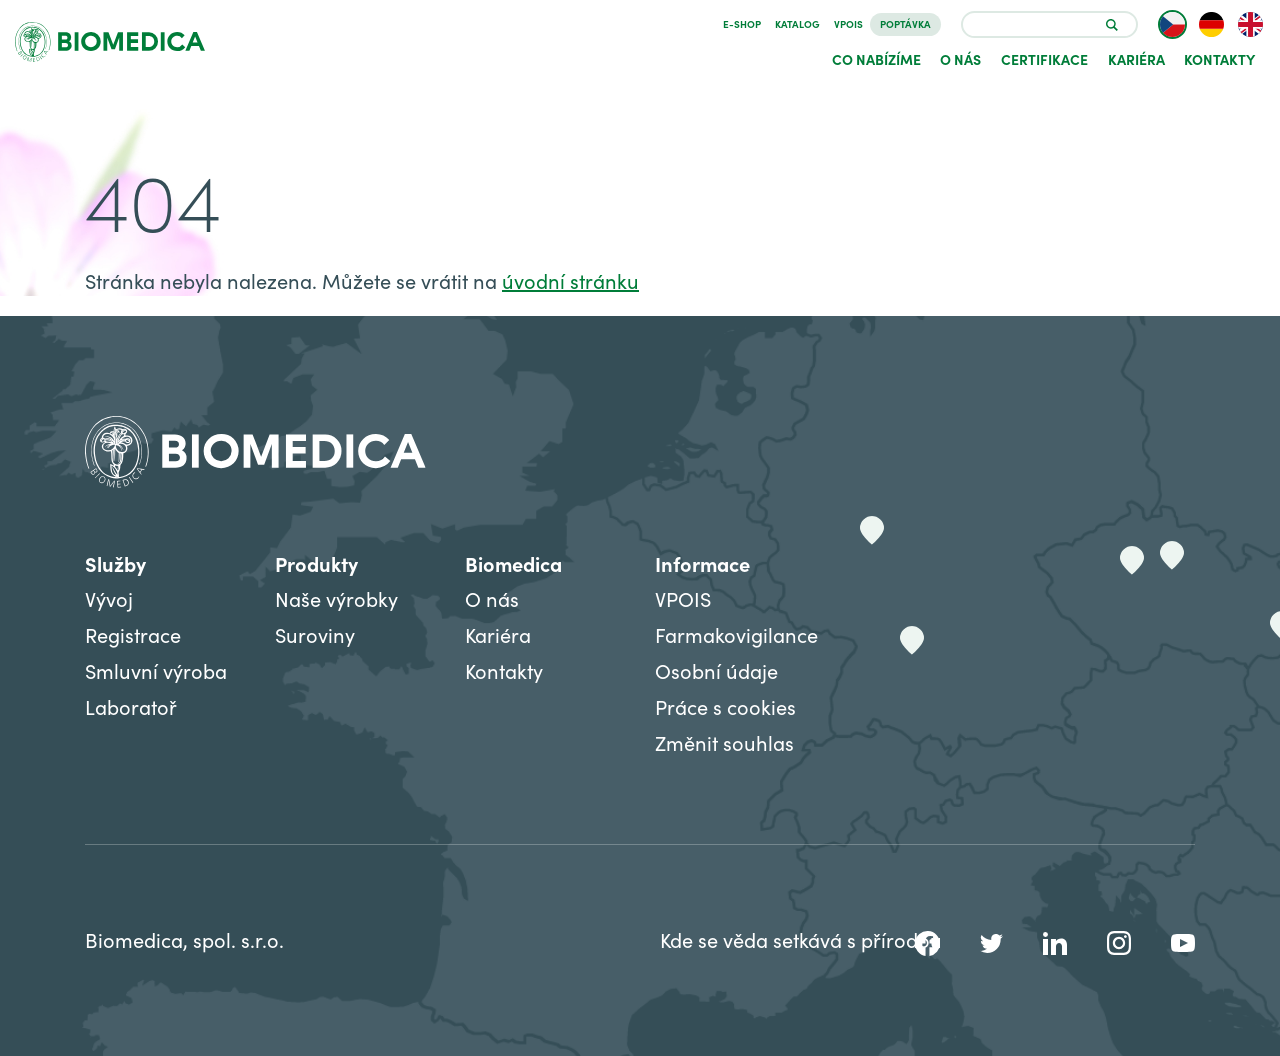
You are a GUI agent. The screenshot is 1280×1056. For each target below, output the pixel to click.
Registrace (133, 634)
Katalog (797, 24)
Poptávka (905, 24)
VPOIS (848, 24)
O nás (960, 59)
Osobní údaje (716, 670)
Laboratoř (131, 706)
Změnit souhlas (724, 742)
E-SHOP (742, 24)
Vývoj (109, 598)
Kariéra (1136, 59)
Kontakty (1219, 59)
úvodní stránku (570, 280)
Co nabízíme (876, 59)
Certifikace (1044, 59)
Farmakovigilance (736, 634)
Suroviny (315, 634)
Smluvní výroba (156, 670)
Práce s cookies (725, 706)
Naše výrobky (336, 598)
